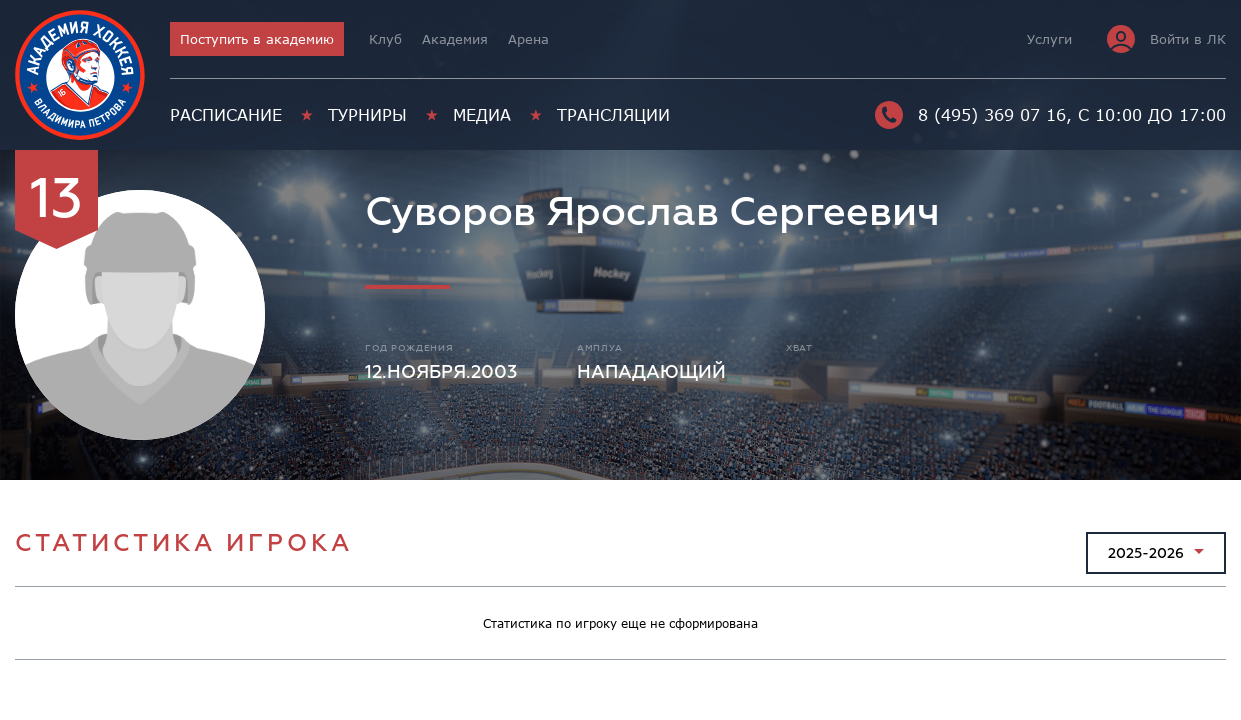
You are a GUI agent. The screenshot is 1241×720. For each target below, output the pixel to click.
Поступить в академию (257, 39)
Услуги (1049, 39)
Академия (455, 39)
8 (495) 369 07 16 (970, 115)
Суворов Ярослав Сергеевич (652, 212)
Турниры (367, 115)
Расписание (226, 115)
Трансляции (613, 115)
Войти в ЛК (1166, 39)
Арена (528, 39)
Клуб (385, 39)
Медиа (482, 115)
